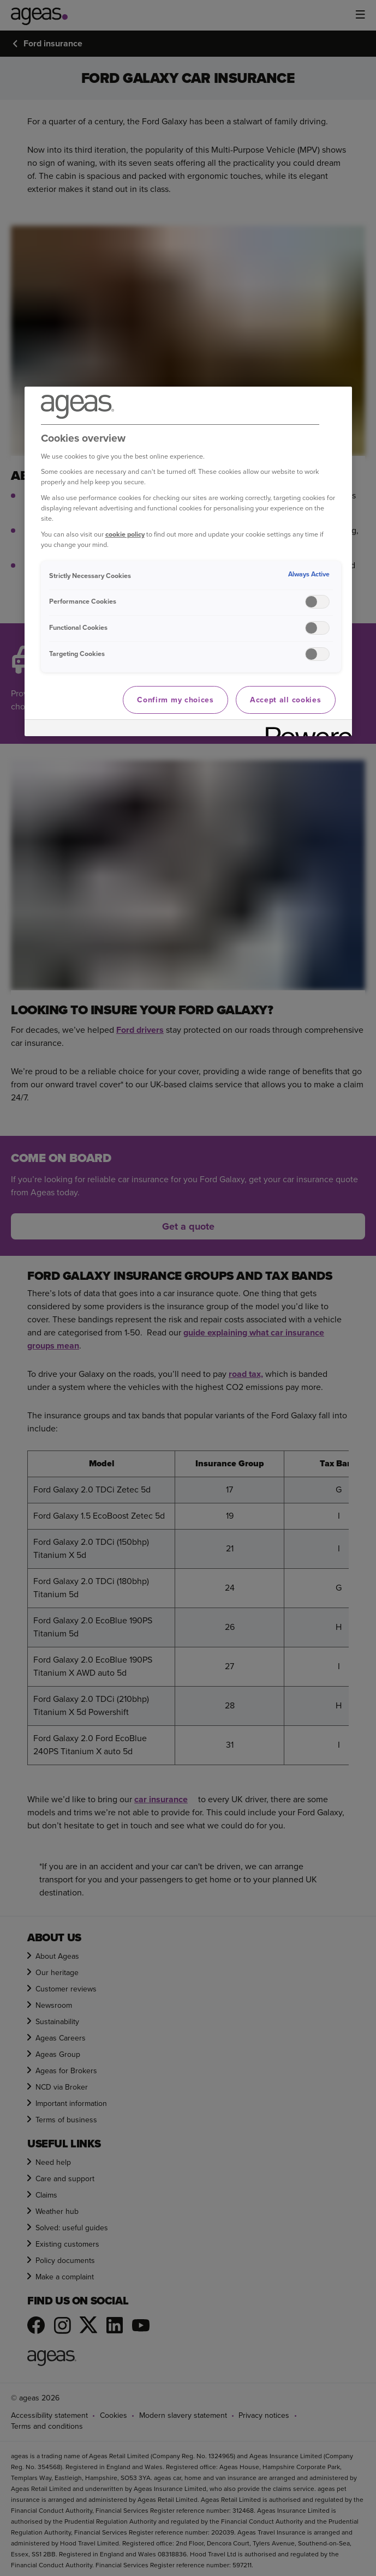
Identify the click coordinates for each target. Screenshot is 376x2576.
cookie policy (125, 534)
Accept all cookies (285, 700)
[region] (188, 562)
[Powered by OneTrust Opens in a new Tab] (305, 729)
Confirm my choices (175, 700)
